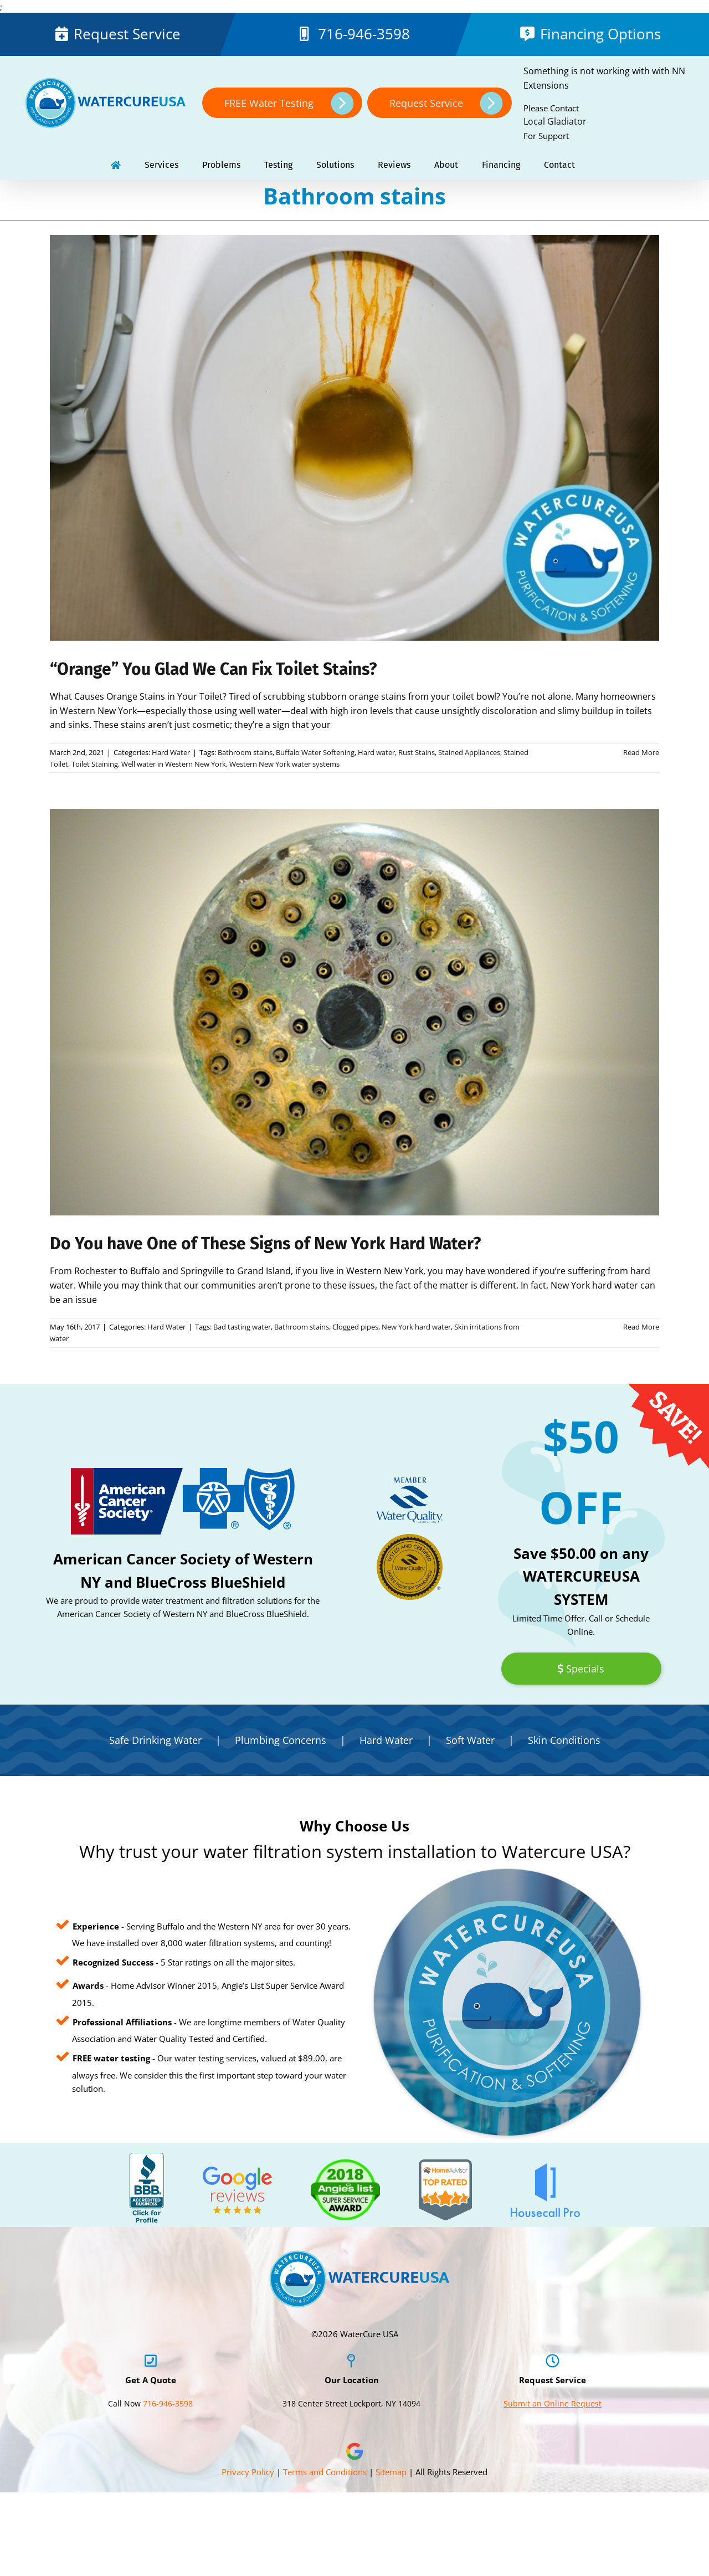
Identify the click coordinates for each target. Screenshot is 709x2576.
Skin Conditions (564, 1740)
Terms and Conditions (325, 2471)
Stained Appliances (469, 752)
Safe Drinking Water (155, 1740)
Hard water (376, 752)
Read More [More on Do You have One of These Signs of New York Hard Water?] (641, 1327)
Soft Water (470, 1740)
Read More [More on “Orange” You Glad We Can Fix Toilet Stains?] (641, 752)
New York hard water (416, 1327)
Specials (581, 1668)
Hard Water (171, 752)
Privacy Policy (248, 2471)
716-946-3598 (364, 34)
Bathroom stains (245, 752)
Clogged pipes (355, 1327)
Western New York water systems (284, 764)
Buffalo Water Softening (315, 752)
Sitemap (391, 2471)
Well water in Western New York (173, 764)
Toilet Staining (94, 764)
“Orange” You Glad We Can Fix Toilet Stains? (213, 669)
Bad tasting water (242, 1327)
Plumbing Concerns (280, 1740)
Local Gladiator (555, 121)
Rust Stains (416, 752)
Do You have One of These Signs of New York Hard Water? (265, 1244)
